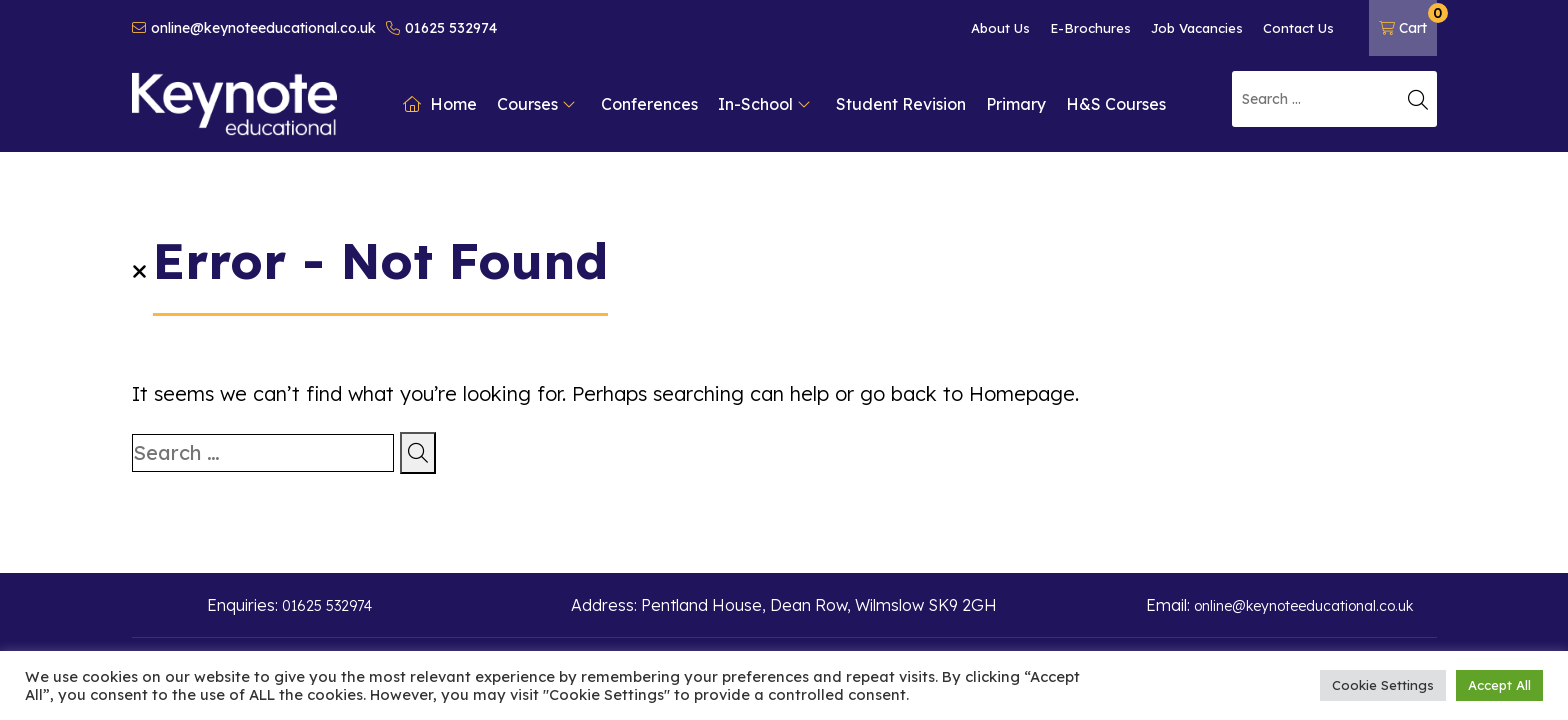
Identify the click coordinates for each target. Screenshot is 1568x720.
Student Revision (901, 104)
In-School (764, 104)
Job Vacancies (1197, 28)
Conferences (649, 104)
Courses (536, 104)
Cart (1408, 20)
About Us (1000, 28)
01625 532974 (441, 28)
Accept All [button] (1499, 685)
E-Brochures (1090, 28)
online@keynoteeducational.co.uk (254, 28)
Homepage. (1024, 393)
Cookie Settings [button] (1383, 685)
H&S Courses (1116, 104)
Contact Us (1298, 28)
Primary (1016, 104)
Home (440, 104)
